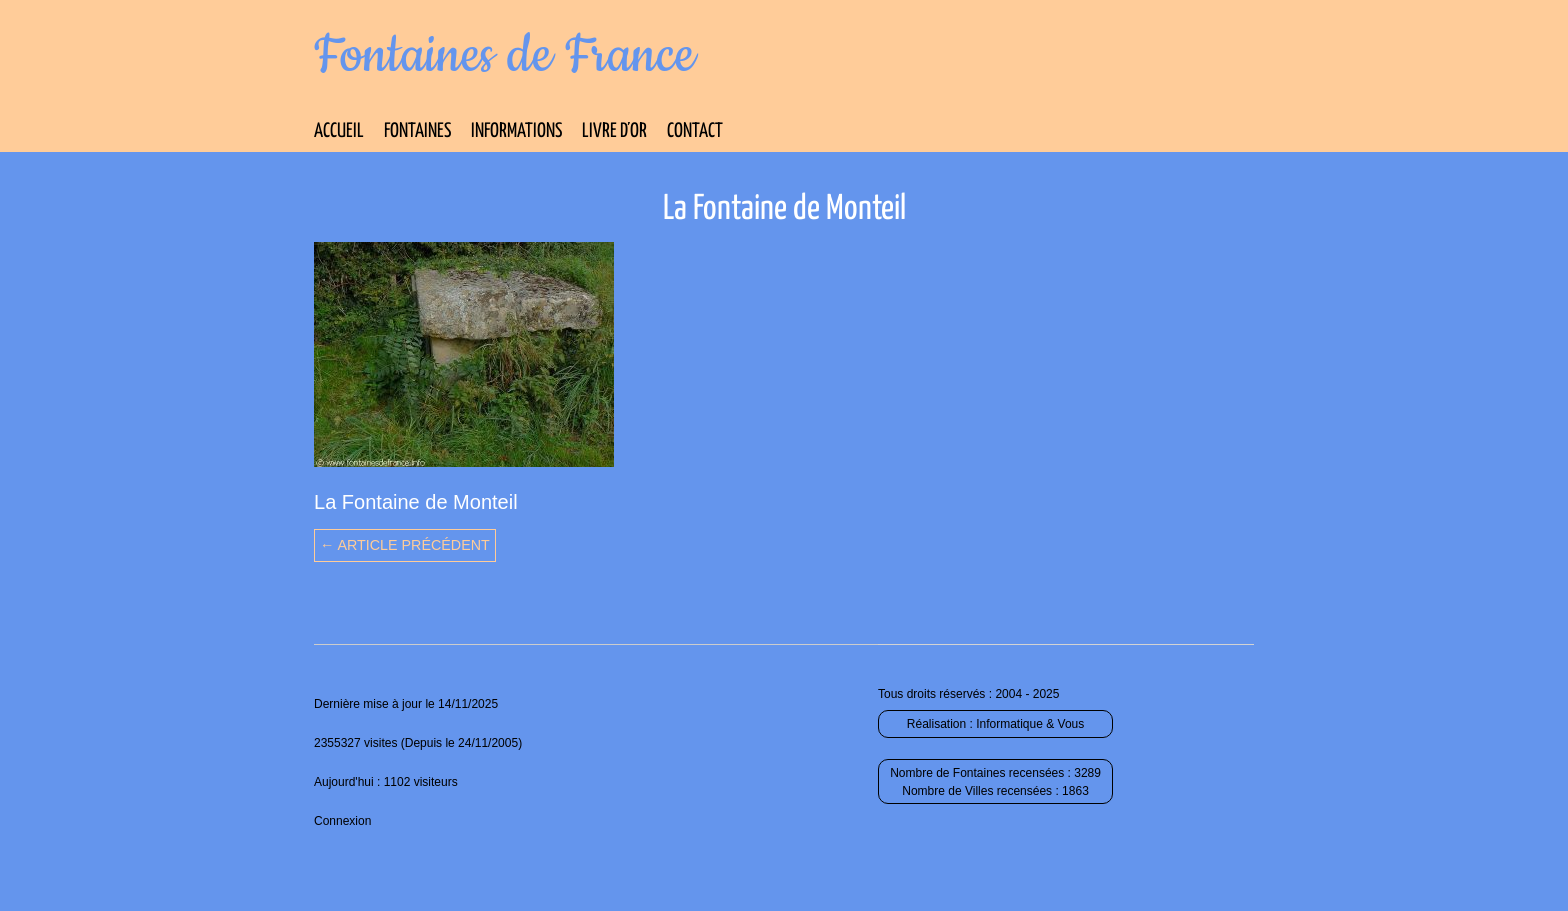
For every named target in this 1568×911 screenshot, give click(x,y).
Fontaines (417, 131)
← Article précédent (405, 545)
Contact (695, 131)
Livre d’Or (614, 131)
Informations (516, 131)
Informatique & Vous (1030, 724)
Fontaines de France (504, 56)
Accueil (339, 131)
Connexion (342, 821)
